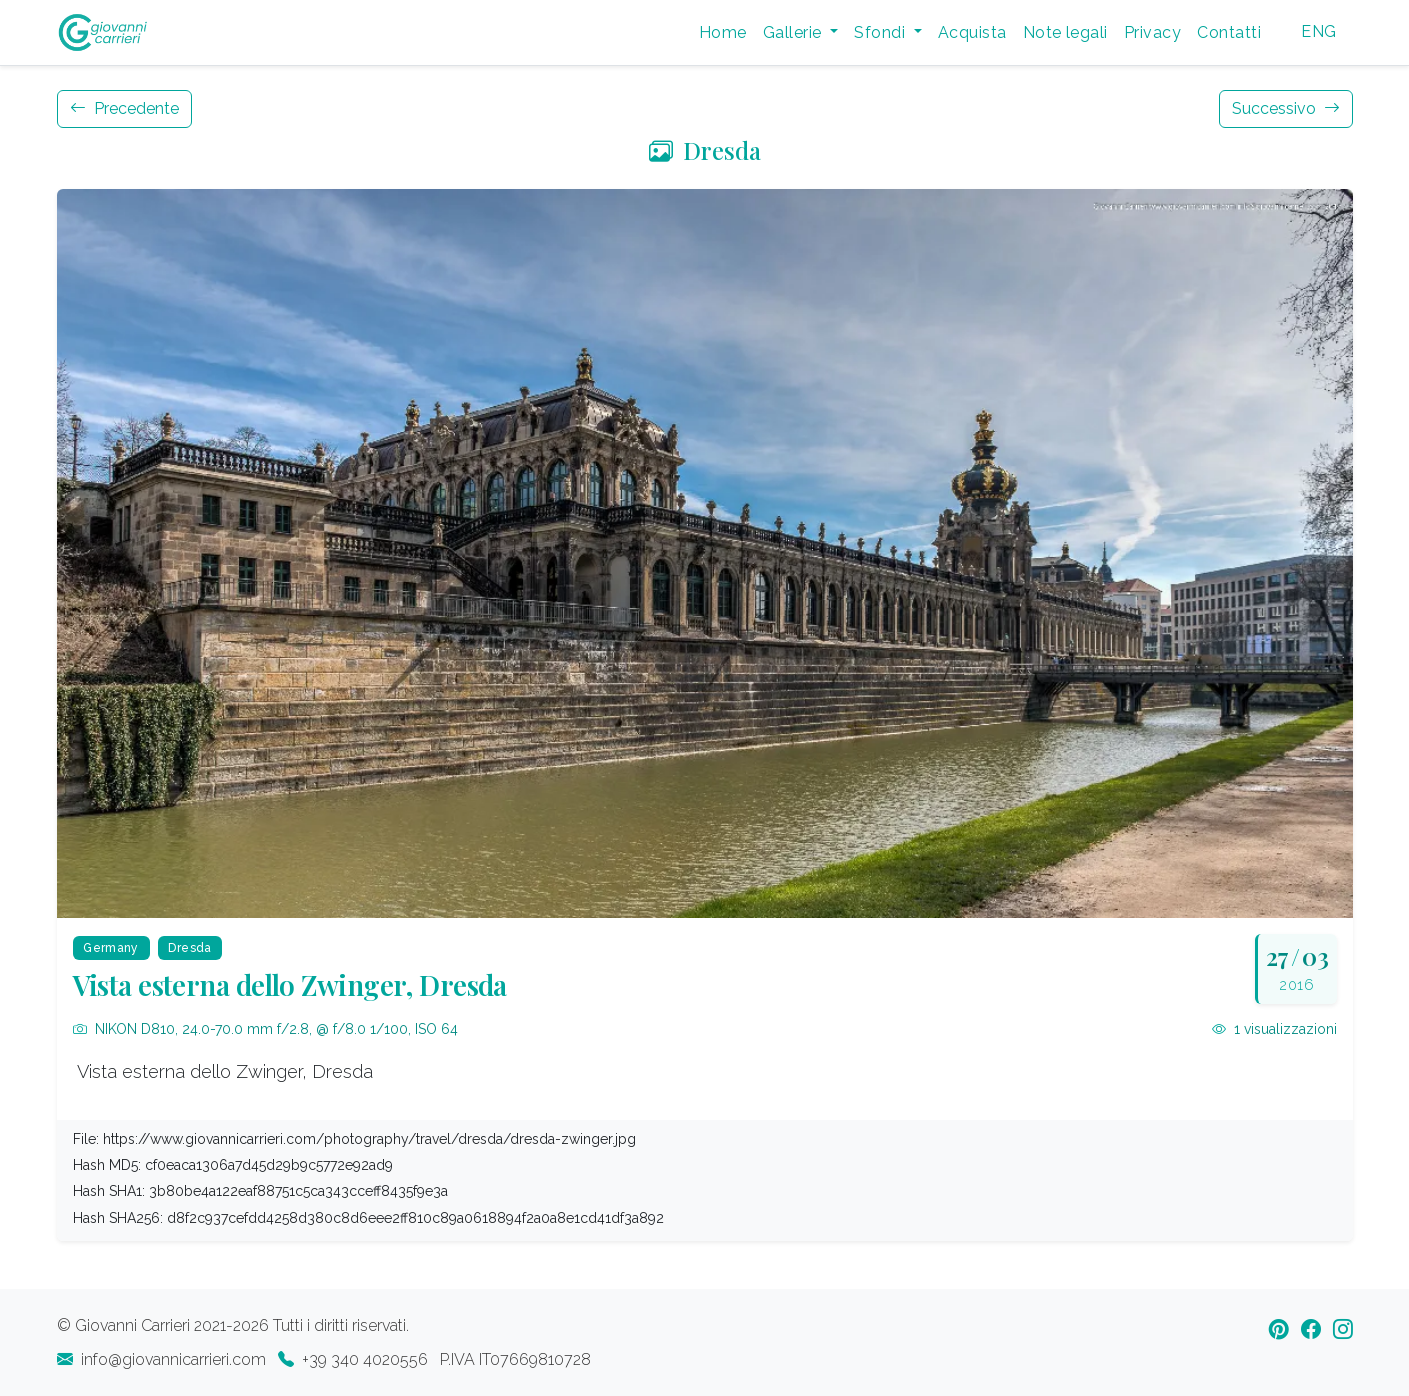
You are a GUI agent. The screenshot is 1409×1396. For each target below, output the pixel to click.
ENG (1318, 31)
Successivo (1286, 108)
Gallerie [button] (794, 32)
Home (723, 32)
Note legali (1065, 32)
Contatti (1229, 32)
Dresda (705, 150)
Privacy (1152, 32)
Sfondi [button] (881, 32)
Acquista (972, 32)
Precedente (124, 108)
